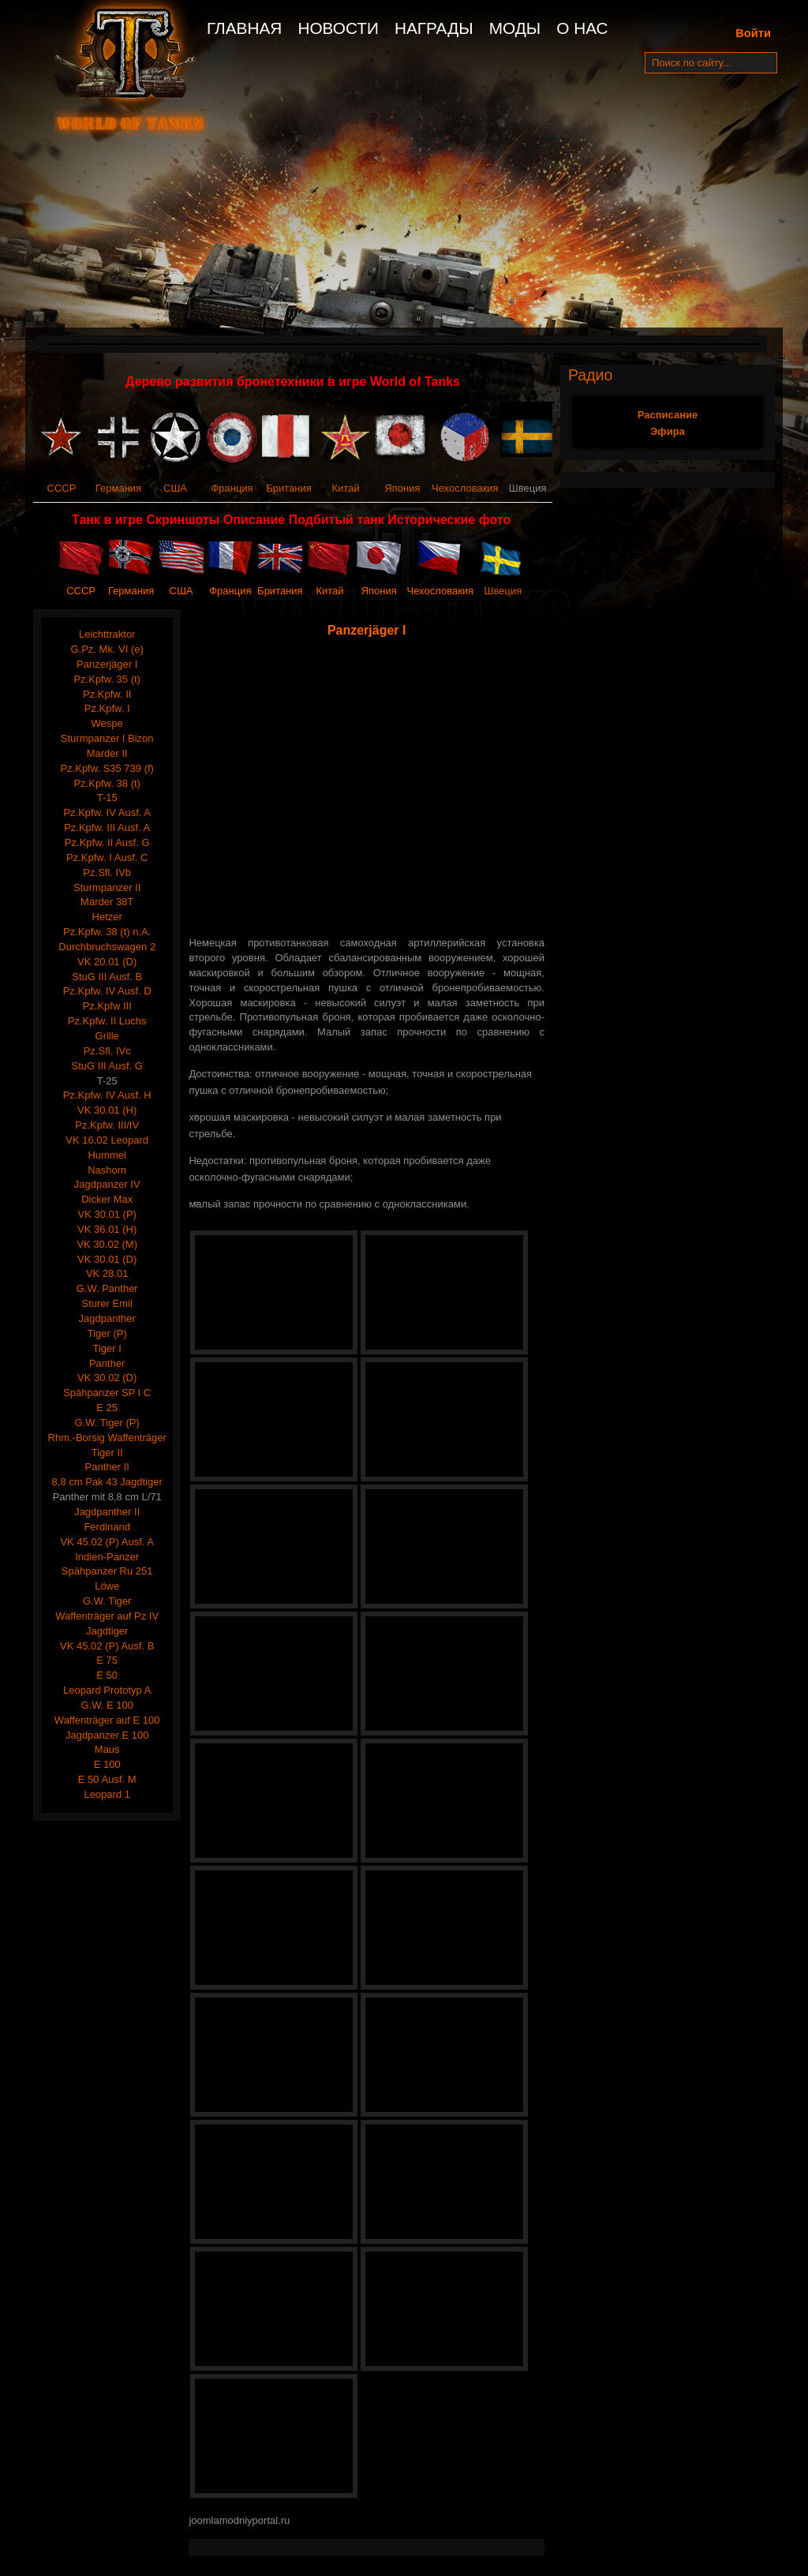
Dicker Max (107, 1199)
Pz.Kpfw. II (107, 694)
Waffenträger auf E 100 (107, 1720)
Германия (118, 488)
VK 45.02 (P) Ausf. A (107, 1542)
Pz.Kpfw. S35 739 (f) (107, 768)
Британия (289, 488)
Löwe (107, 1586)
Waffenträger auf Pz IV (107, 1616)
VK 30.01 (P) (106, 1214)
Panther (107, 1363)
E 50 (107, 1675)
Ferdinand (107, 1527)
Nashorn (107, 1170)
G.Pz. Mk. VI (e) (106, 649)
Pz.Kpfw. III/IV (107, 1125)
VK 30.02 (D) (107, 1377)
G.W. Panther (107, 1288)
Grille (107, 1036)
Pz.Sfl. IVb (107, 872)
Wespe (107, 723)
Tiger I (107, 1348)
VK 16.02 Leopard (106, 1140)
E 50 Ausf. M (107, 1779)
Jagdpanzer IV (107, 1184)
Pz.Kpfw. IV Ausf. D (107, 991)
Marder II (107, 753)
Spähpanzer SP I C (107, 1392)
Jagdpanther (107, 1318)
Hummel (106, 1155)
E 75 (107, 1660)
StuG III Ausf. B (107, 977)
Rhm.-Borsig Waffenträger (107, 1437)
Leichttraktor (107, 634)
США (175, 488)
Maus (107, 1749)
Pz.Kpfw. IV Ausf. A (107, 812)
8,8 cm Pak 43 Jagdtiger (107, 1482)
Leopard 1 (107, 1794)
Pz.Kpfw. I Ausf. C (107, 857)
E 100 (107, 1764)
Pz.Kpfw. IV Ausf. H (107, 1095)
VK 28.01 (107, 1273)
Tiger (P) (107, 1333)
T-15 (107, 797)
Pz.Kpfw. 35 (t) (106, 679)
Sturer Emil (107, 1303)
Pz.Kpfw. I (107, 708)
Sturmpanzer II (106, 887)
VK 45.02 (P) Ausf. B (107, 1646)
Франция (231, 488)
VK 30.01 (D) (107, 1259)
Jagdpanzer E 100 (107, 1735)
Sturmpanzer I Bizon (107, 738)
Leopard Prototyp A (107, 1690)
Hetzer (107, 917)
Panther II (107, 1467)
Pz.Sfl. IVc (107, 1051)
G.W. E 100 (106, 1705)
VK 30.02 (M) (107, 1244)
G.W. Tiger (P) (107, 1422)
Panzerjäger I (107, 664)
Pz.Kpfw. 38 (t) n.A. (107, 932)
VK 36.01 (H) (107, 1229)
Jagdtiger (107, 1631)
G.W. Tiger (107, 1601)
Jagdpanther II (107, 1512)
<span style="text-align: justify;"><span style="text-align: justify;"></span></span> (370, 787)
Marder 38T (106, 902)
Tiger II (107, 1452)
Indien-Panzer (107, 1557)
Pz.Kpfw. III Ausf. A (107, 827)
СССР (62, 488)
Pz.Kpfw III (107, 1006)
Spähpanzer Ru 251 (107, 1571)
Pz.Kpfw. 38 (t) (106, 783)
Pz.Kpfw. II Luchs (107, 1021)
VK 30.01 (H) (107, 1110)
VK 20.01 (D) (107, 962)
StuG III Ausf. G (107, 1066)
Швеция (503, 591)
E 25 (107, 1407)
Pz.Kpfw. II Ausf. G (107, 842)
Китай (345, 488)
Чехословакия (465, 488)
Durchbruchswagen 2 (106, 947)
